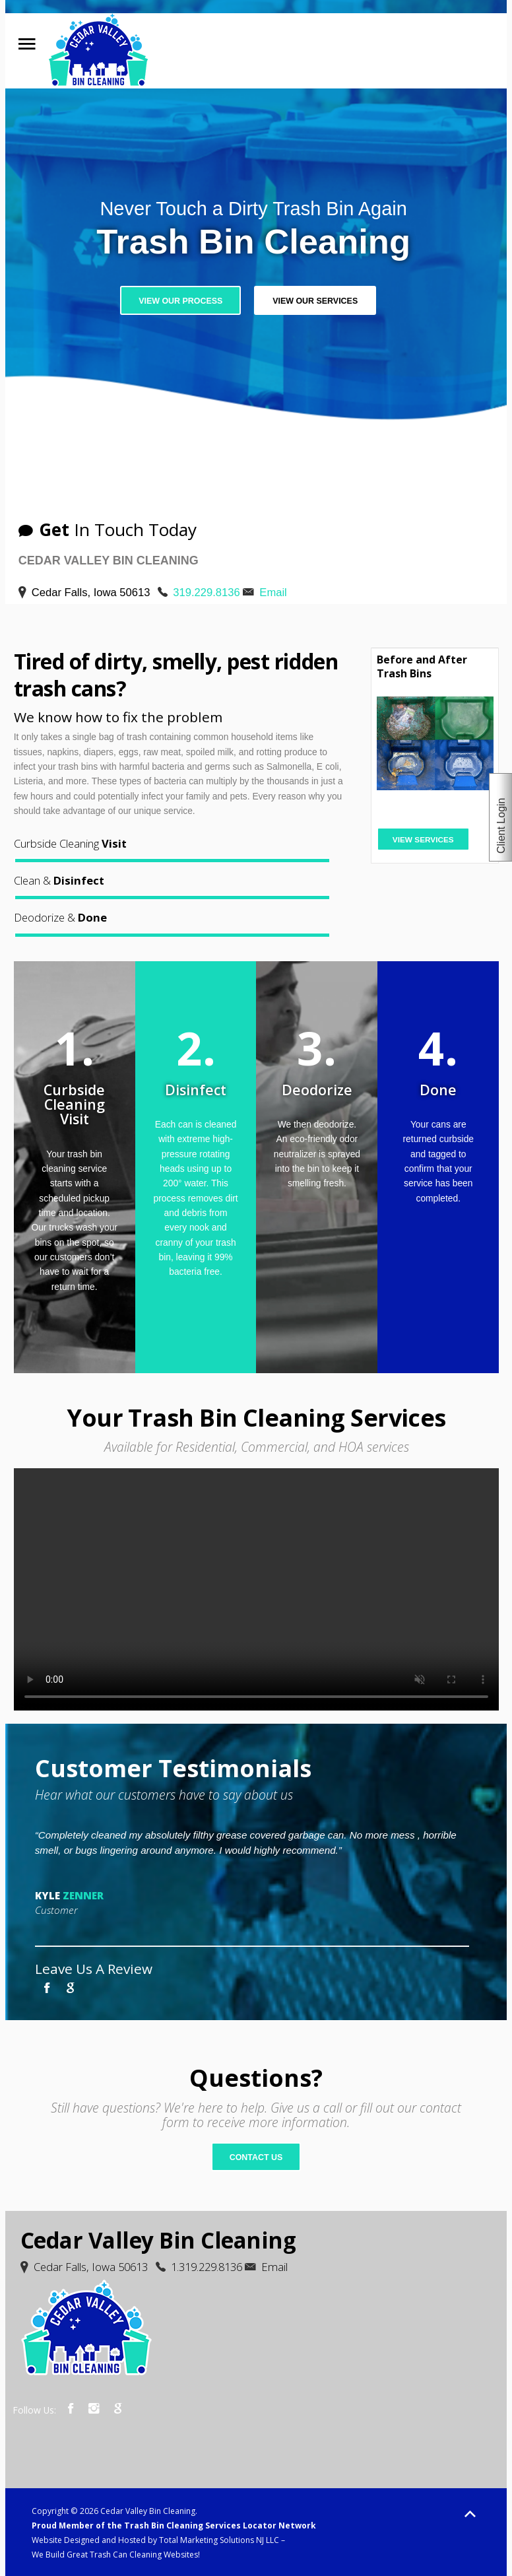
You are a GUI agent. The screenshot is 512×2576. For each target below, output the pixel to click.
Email (272, 592)
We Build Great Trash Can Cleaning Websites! (116, 2554)
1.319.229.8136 (206, 2266)
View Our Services (315, 301)
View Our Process (180, 301)
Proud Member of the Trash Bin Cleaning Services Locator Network (174, 2525)
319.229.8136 (206, 592)
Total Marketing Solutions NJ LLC (219, 2540)
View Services (423, 839)
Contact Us (256, 2157)
